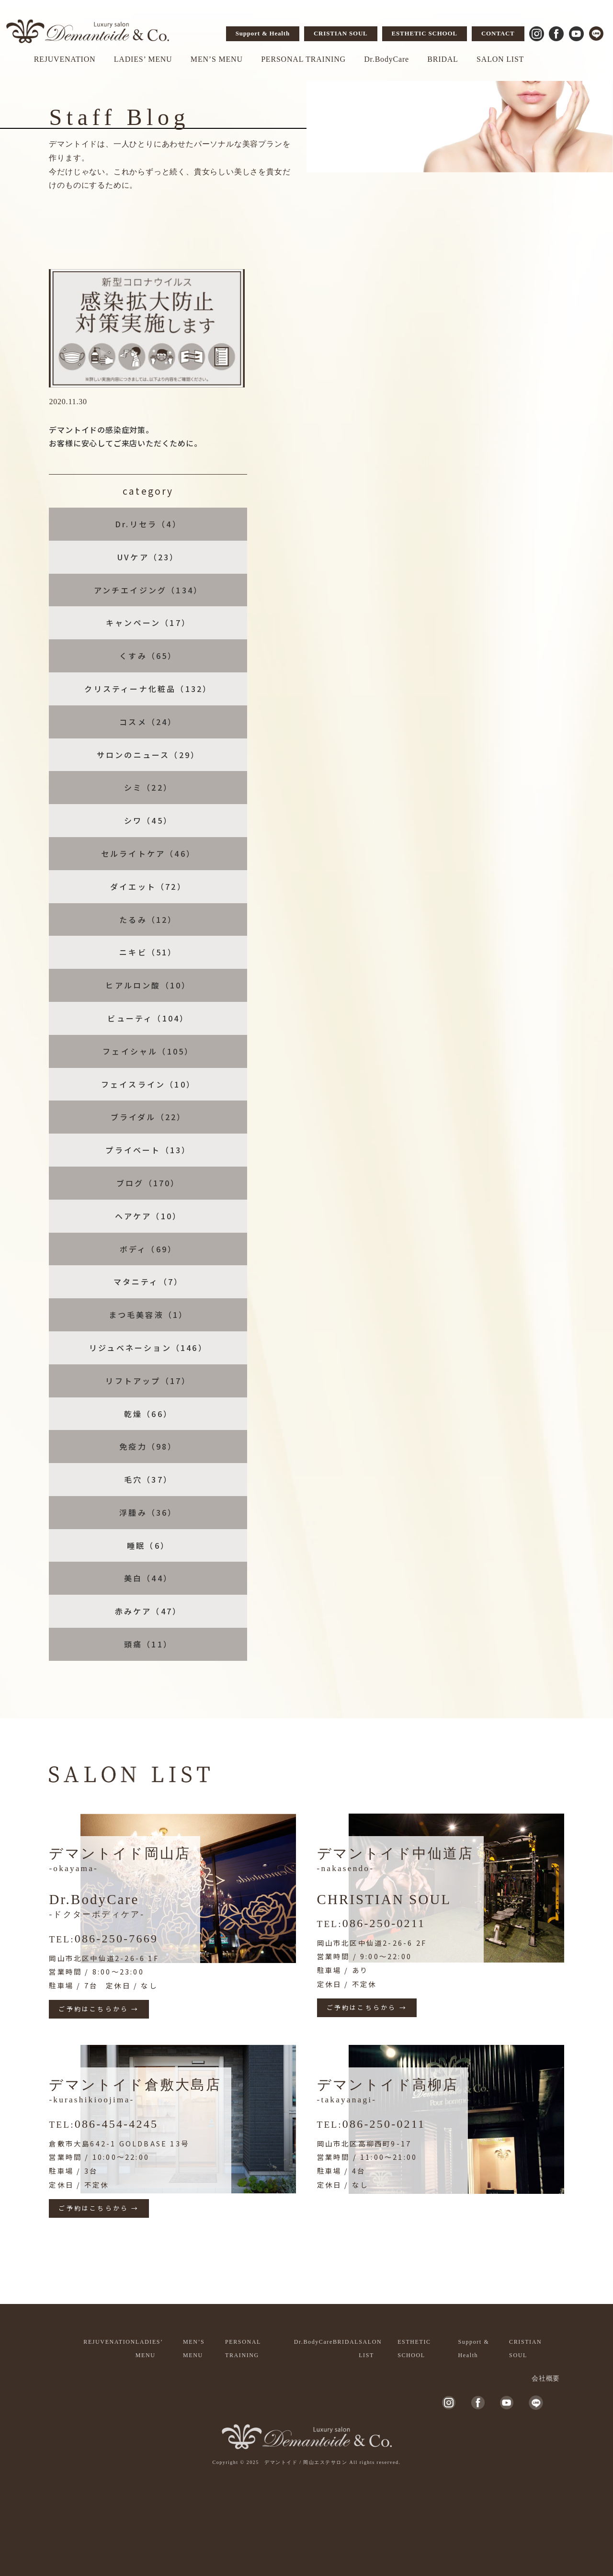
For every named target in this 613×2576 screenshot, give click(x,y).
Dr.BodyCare (386, 59)
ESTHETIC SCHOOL (424, 33)
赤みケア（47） (148, 1611)
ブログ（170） (148, 1183)
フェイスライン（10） (148, 1084)
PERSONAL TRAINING (303, 59)
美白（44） (148, 1578)
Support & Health (263, 33)
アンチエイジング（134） (148, 590)
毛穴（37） (148, 1479)
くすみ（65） (148, 655)
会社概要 (546, 2378)
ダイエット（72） (148, 886)
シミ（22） (148, 787)
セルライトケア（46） (148, 853)
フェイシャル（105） (147, 1051)
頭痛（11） (148, 1644)
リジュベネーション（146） (148, 1347)
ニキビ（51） (148, 952)
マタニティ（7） (148, 1281)
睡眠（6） (148, 1545)
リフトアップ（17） (148, 1380)
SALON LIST (500, 59)
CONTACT (498, 33)
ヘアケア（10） (148, 1216)
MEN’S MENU (217, 59)
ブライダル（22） (148, 1117)
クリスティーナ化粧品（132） (148, 688)
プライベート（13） (148, 1150)
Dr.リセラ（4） (148, 524)
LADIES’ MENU (143, 59)
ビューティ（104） (148, 1018)
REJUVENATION (65, 59)
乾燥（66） (148, 1413)
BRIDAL (442, 59)
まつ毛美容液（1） (148, 1314)
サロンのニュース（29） (148, 754)
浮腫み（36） (148, 1512)
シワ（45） (148, 820)
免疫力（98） (148, 1446)
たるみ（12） (148, 919)
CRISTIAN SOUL (341, 33)
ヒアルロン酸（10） (148, 985)
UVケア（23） (148, 557)
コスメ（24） (148, 721)
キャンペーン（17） (148, 622)
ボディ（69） (148, 1249)
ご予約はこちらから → (98, 2008)
